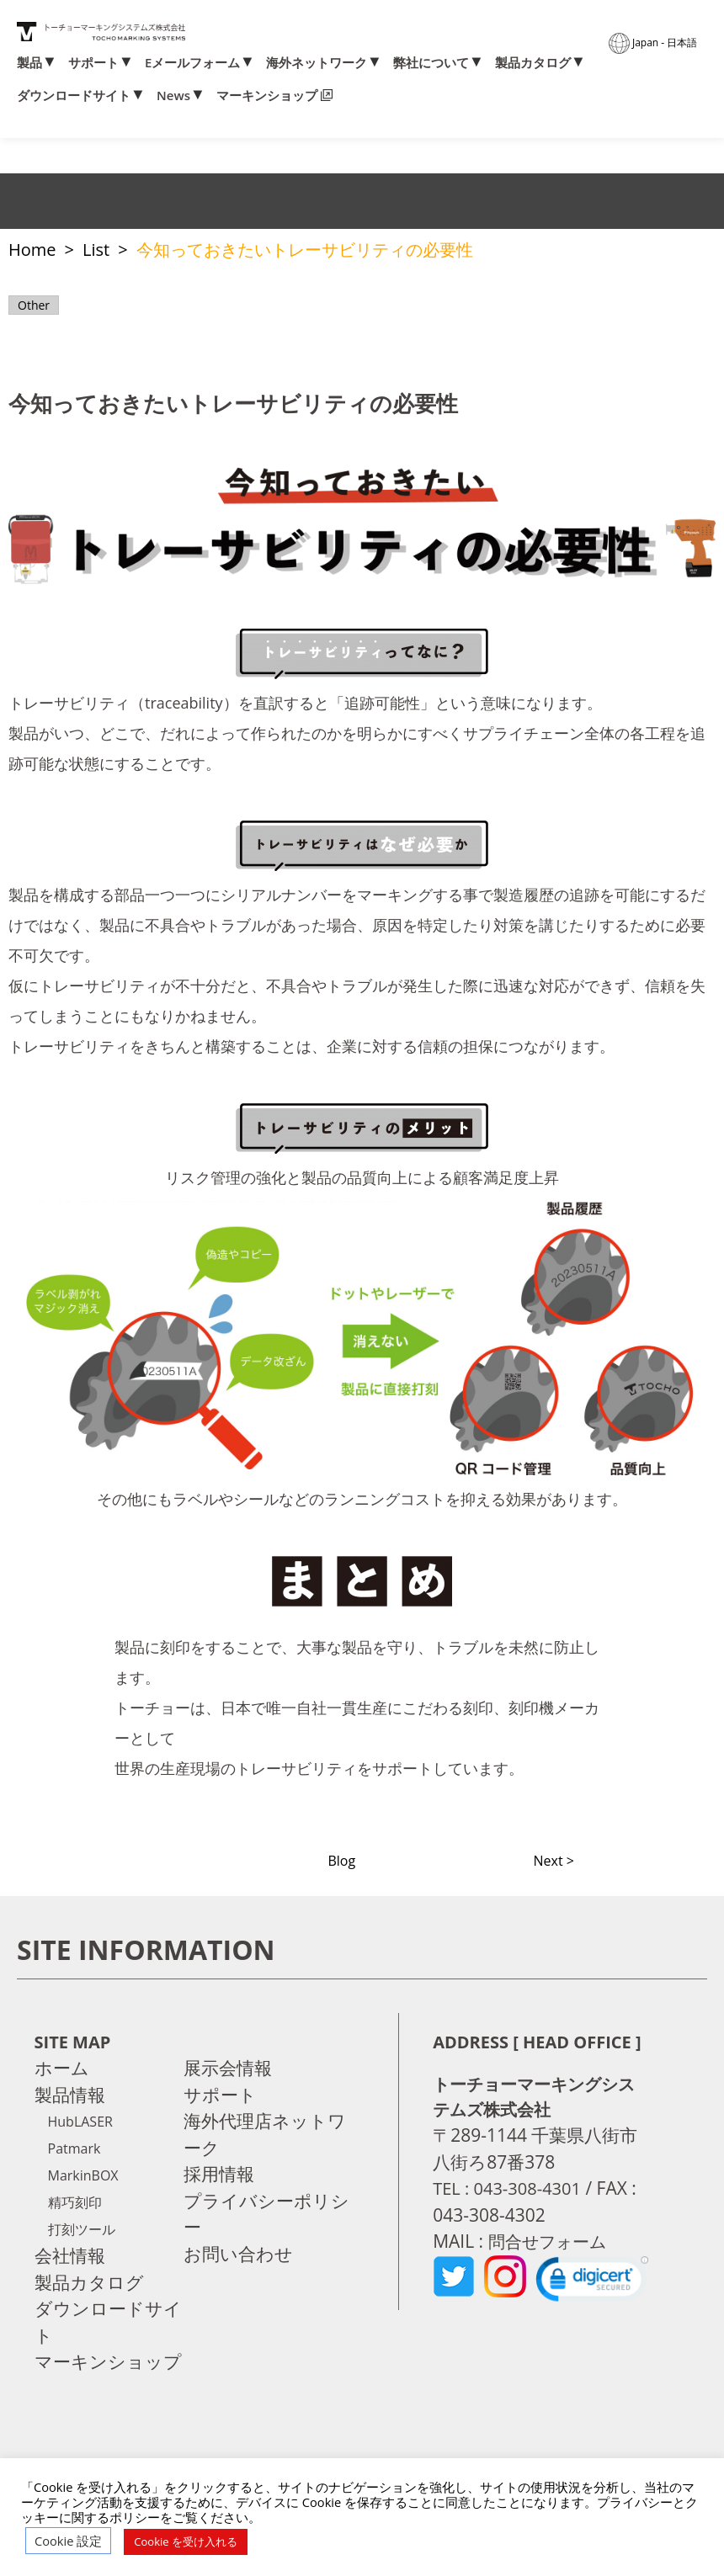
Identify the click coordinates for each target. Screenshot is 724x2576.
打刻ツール (81, 2229)
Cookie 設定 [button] (68, 2540)
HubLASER (80, 2121)
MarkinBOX (83, 2175)
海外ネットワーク (316, 63)
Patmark (74, 2148)
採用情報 (219, 2174)
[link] (592, 2283)
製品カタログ (533, 63)
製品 (29, 63)
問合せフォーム (551, 2241)
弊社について (431, 63)
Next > (554, 1860)
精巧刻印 (75, 2202)
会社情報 (70, 2255)
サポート (93, 63)
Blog (341, 1860)
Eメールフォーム (192, 63)
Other (34, 305)
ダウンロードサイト (73, 95)
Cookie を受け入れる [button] (185, 2541)
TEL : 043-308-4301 (510, 2188)
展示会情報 (228, 2067)
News (173, 95)
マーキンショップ (266, 95)
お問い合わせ (238, 2253)
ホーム (62, 2067)
